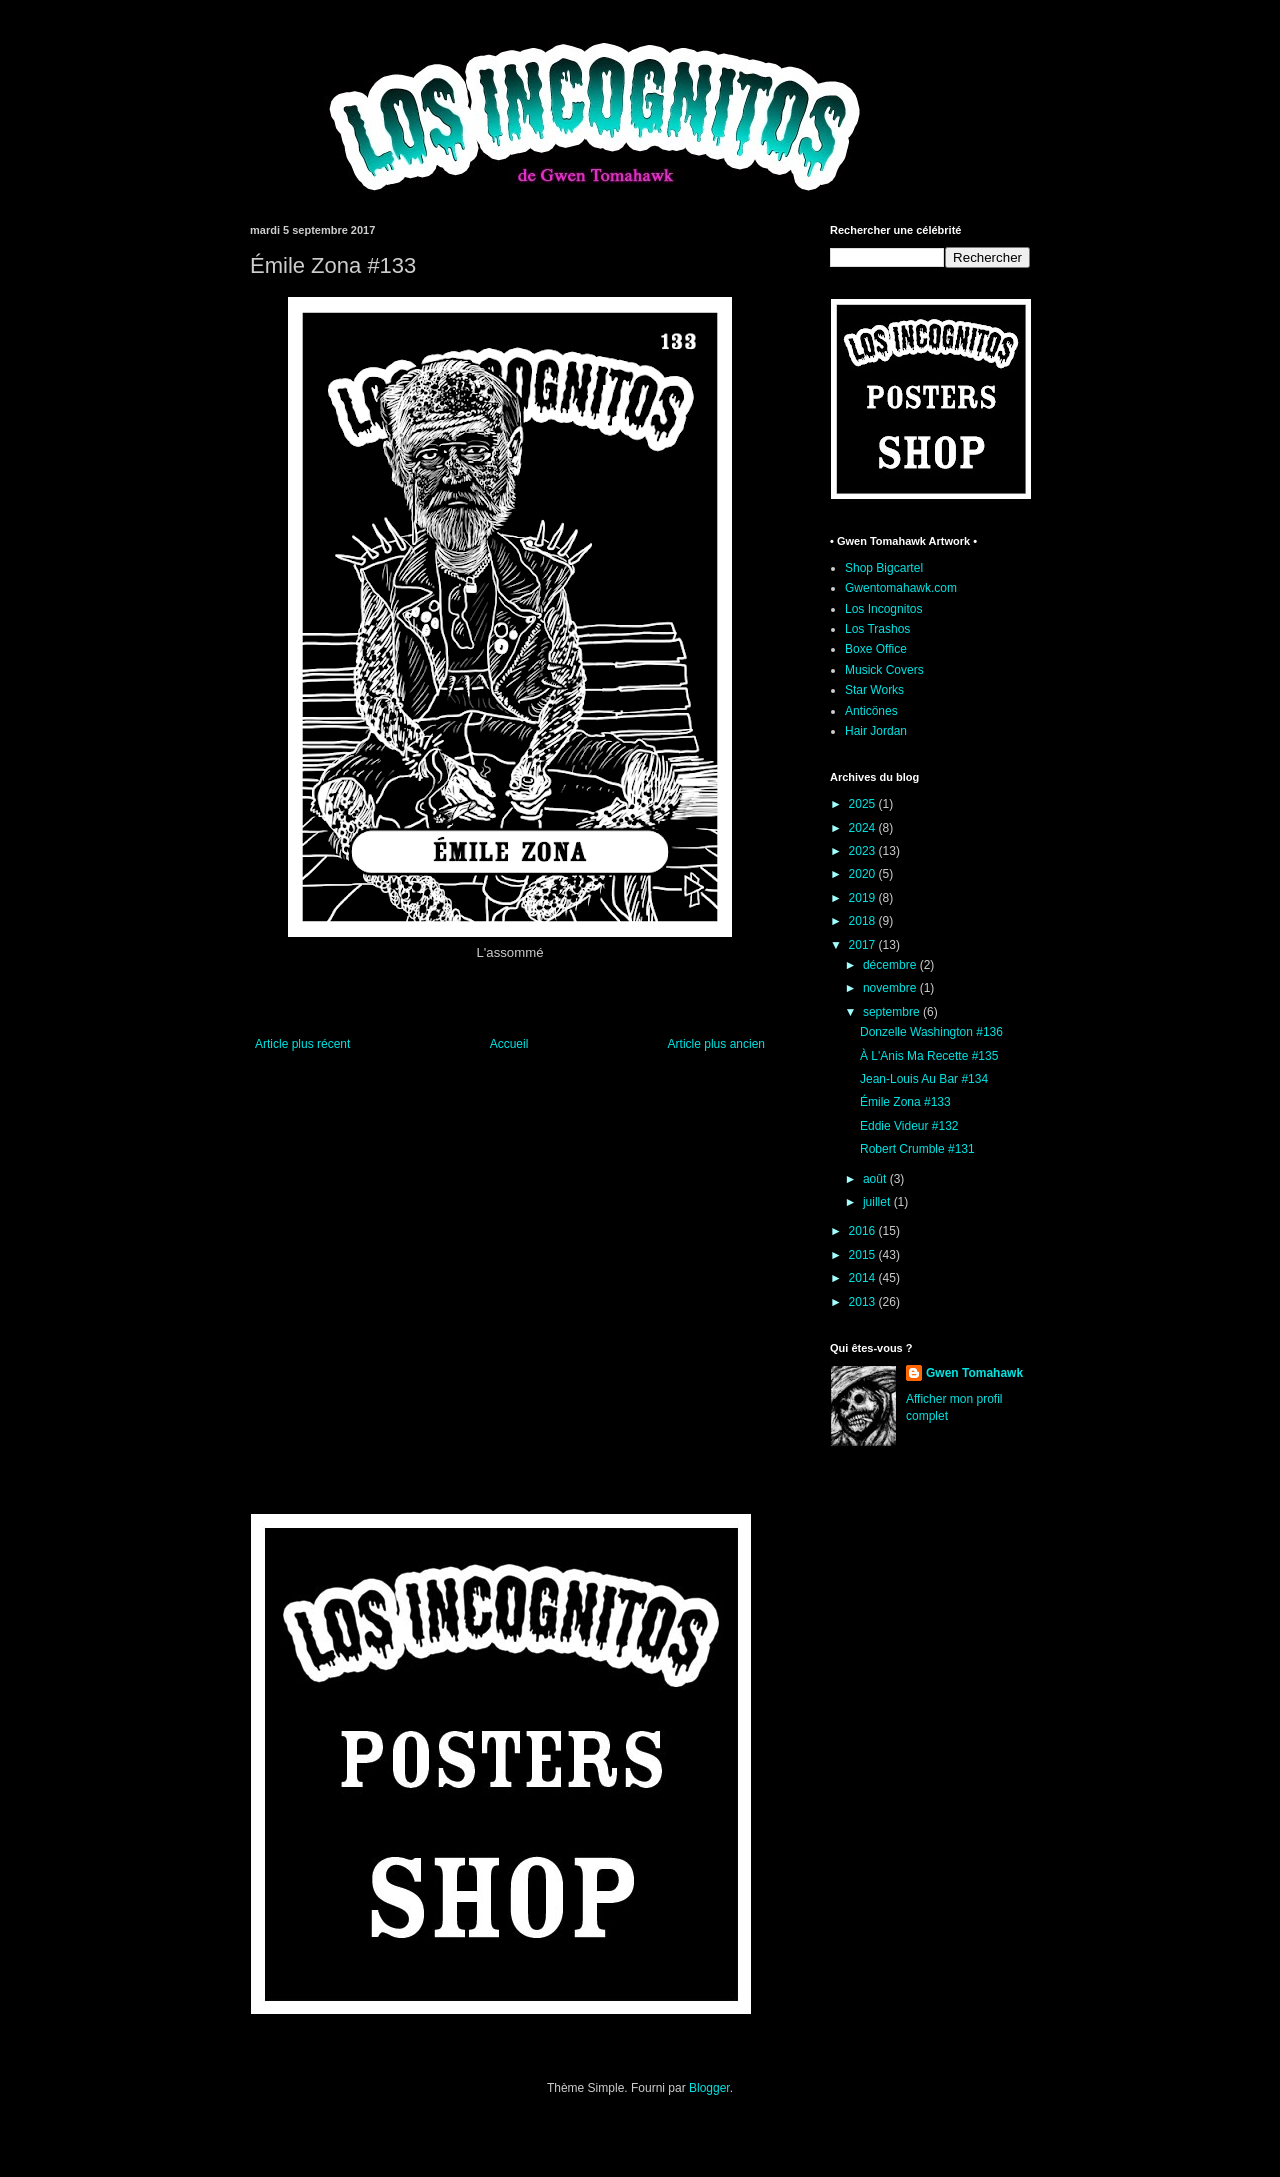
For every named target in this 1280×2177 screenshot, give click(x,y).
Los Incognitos (883, 609)
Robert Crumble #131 (917, 1149)
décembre (891, 965)
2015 (864, 1255)
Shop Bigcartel (884, 568)
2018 (864, 921)
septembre (893, 1012)
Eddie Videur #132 (909, 1126)
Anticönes (871, 711)
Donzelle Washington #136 (931, 1032)
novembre (891, 988)
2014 (864, 1278)
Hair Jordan (876, 731)
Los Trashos (877, 629)
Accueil (509, 1044)
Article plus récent (302, 1044)
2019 (864, 898)
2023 (864, 851)
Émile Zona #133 (905, 1102)
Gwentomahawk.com (901, 588)
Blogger (709, 2088)
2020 (864, 874)
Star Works (874, 690)
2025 (864, 804)
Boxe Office (876, 649)
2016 (864, 1231)
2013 (864, 1302)
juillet (878, 1202)
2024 (864, 828)
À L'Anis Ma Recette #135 (929, 1056)
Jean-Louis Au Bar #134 (924, 1079)
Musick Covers (884, 670)
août (876, 1179)
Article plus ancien (716, 1044)
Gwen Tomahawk (974, 1373)
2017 (864, 945)
